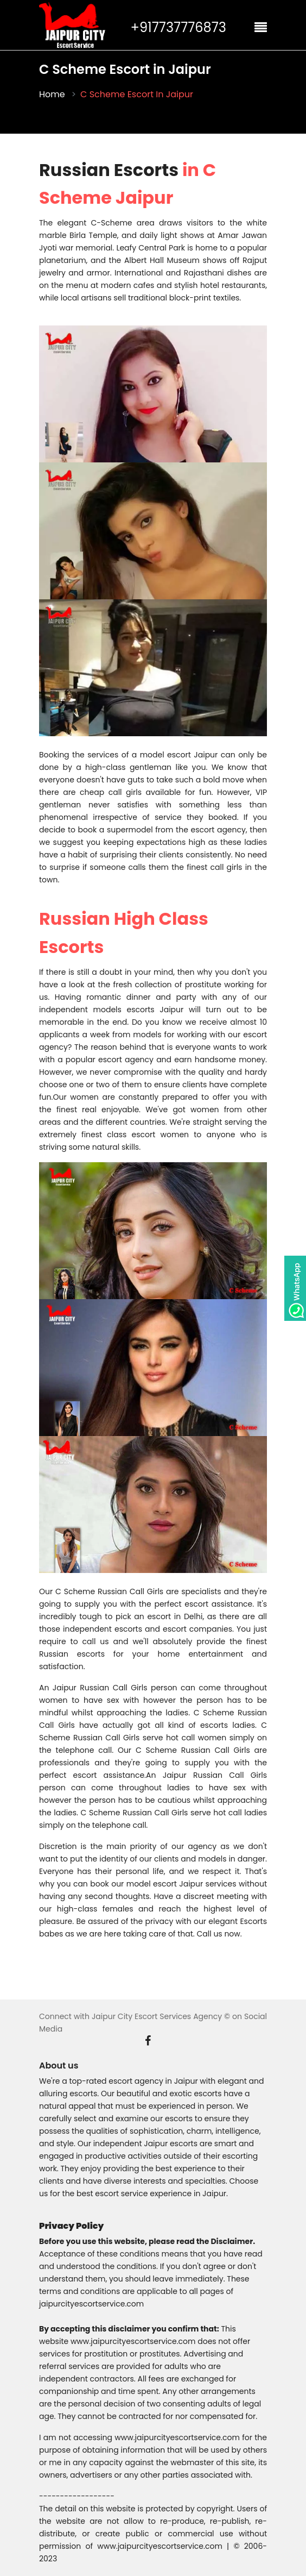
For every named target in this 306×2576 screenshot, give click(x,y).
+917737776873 (178, 27)
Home (52, 94)
